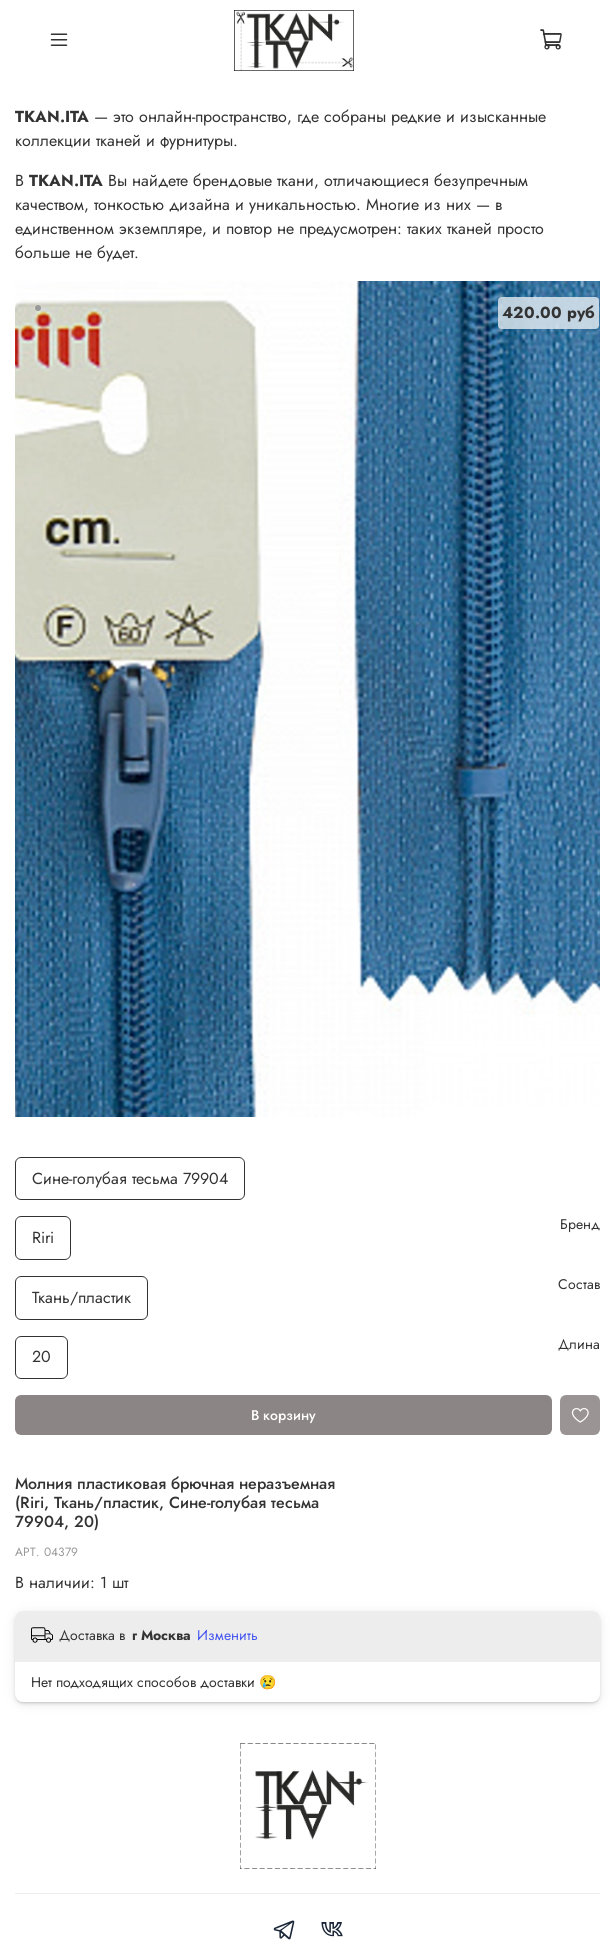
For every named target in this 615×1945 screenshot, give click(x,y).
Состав (579, 1284)
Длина (579, 1344)
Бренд (580, 1224)
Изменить (227, 1635)
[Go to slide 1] (38, 308)
